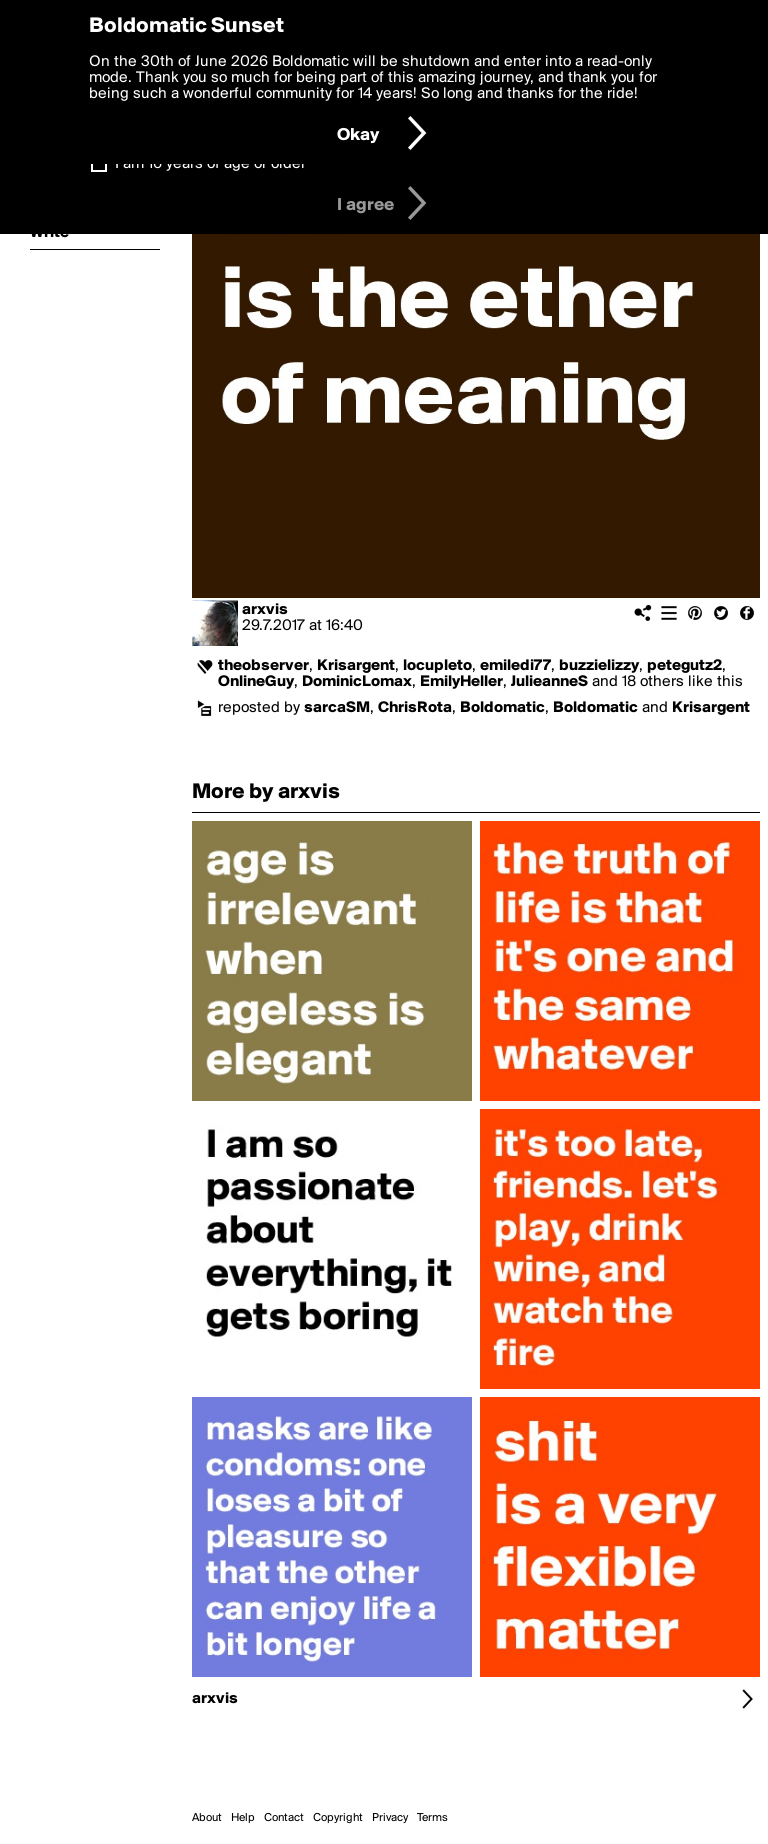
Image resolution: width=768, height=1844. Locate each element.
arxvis (265, 610)
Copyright (338, 1818)
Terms (432, 1818)
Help (243, 1818)
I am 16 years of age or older (210, 164)
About (207, 1818)
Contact (284, 1818)
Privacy (390, 1818)
